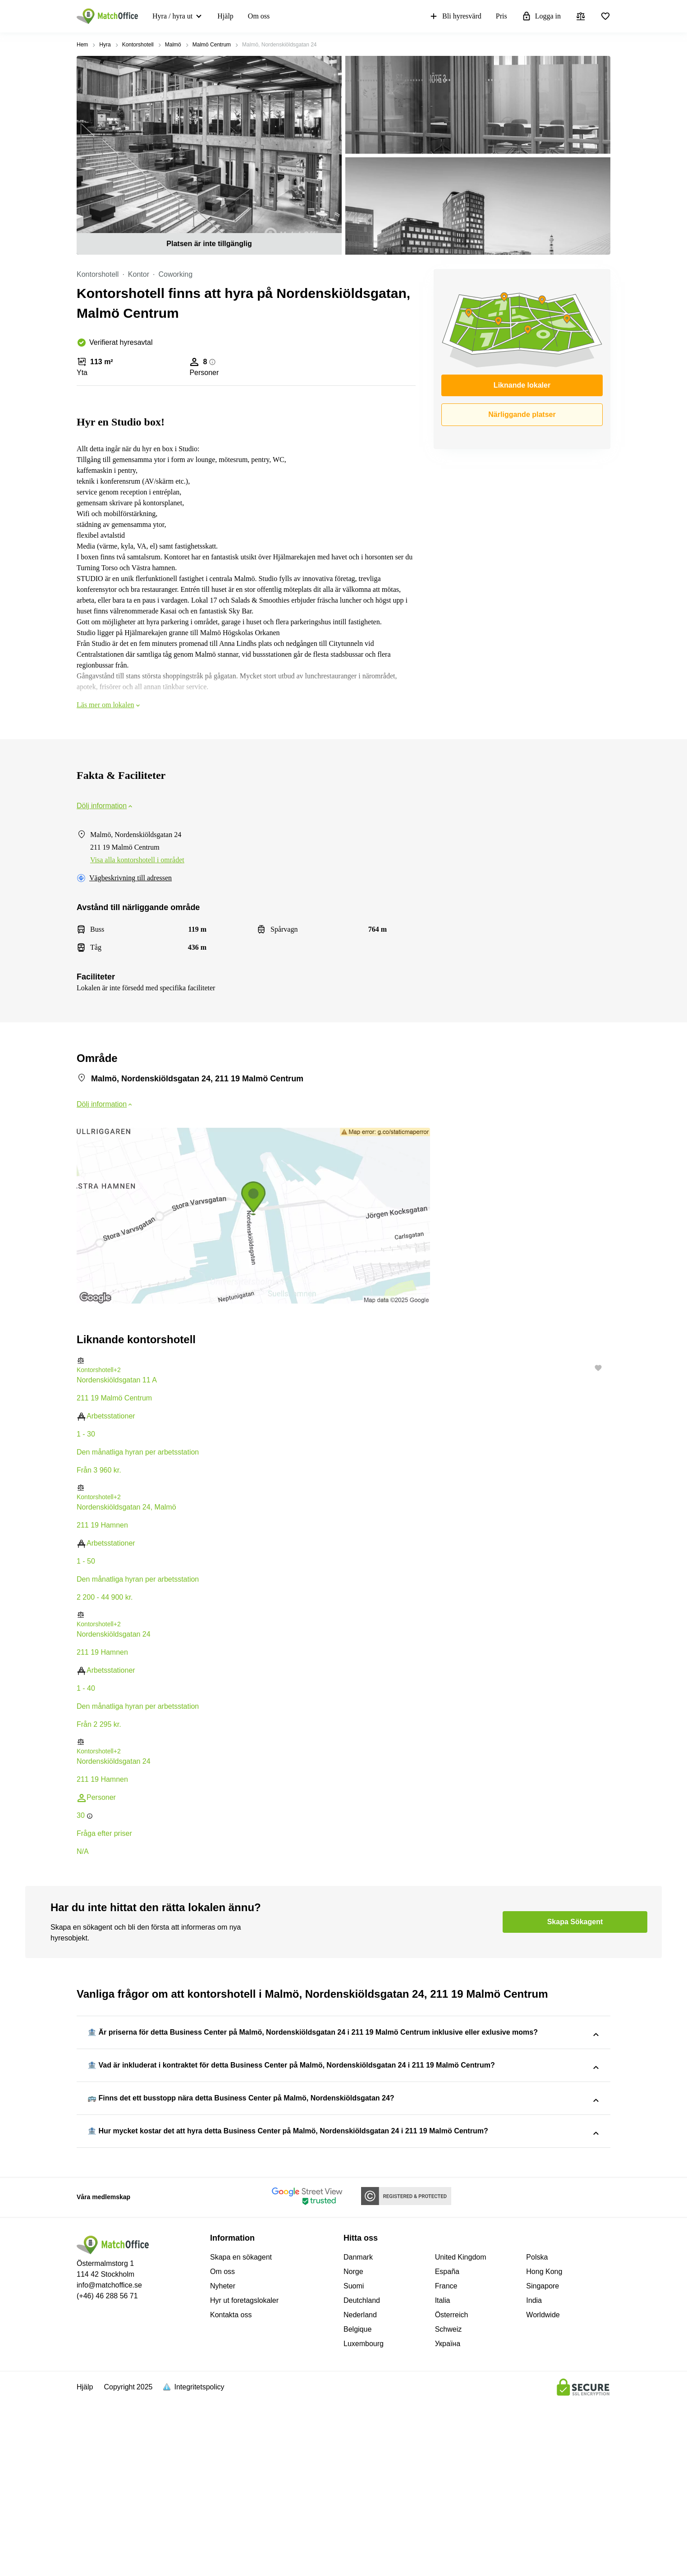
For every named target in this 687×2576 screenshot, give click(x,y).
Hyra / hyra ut (172, 16)
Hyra (104, 44)
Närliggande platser (521, 414)
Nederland (360, 2490)
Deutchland (362, 2475)
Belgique (357, 2504)
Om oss (259, 16)
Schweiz (448, 2504)
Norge (353, 2446)
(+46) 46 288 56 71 (107, 2471)
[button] (343, 1360)
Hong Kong (544, 2446)
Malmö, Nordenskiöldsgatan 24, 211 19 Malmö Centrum (358, 2139)
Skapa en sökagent (241, 2432)
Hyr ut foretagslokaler (244, 2475)
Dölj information (105, 806)
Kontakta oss (231, 2490)
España (447, 2446)
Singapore (542, 2461)
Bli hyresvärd (455, 16)
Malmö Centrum (211, 44)
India (534, 2475)
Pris (501, 16)
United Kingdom (460, 2432)
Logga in (541, 16)
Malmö (173, 44)
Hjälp (225, 16)
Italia (442, 2475)
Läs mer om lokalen (109, 705)
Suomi (354, 2461)
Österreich (451, 2490)
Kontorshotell (138, 44)
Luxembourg (364, 2518)
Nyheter (222, 2461)
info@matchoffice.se (109, 2460)
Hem (82, 44)
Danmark (358, 2432)
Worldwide (542, 2490)
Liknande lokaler (522, 385)
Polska (537, 2432)
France (446, 2461)
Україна (447, 2518)
